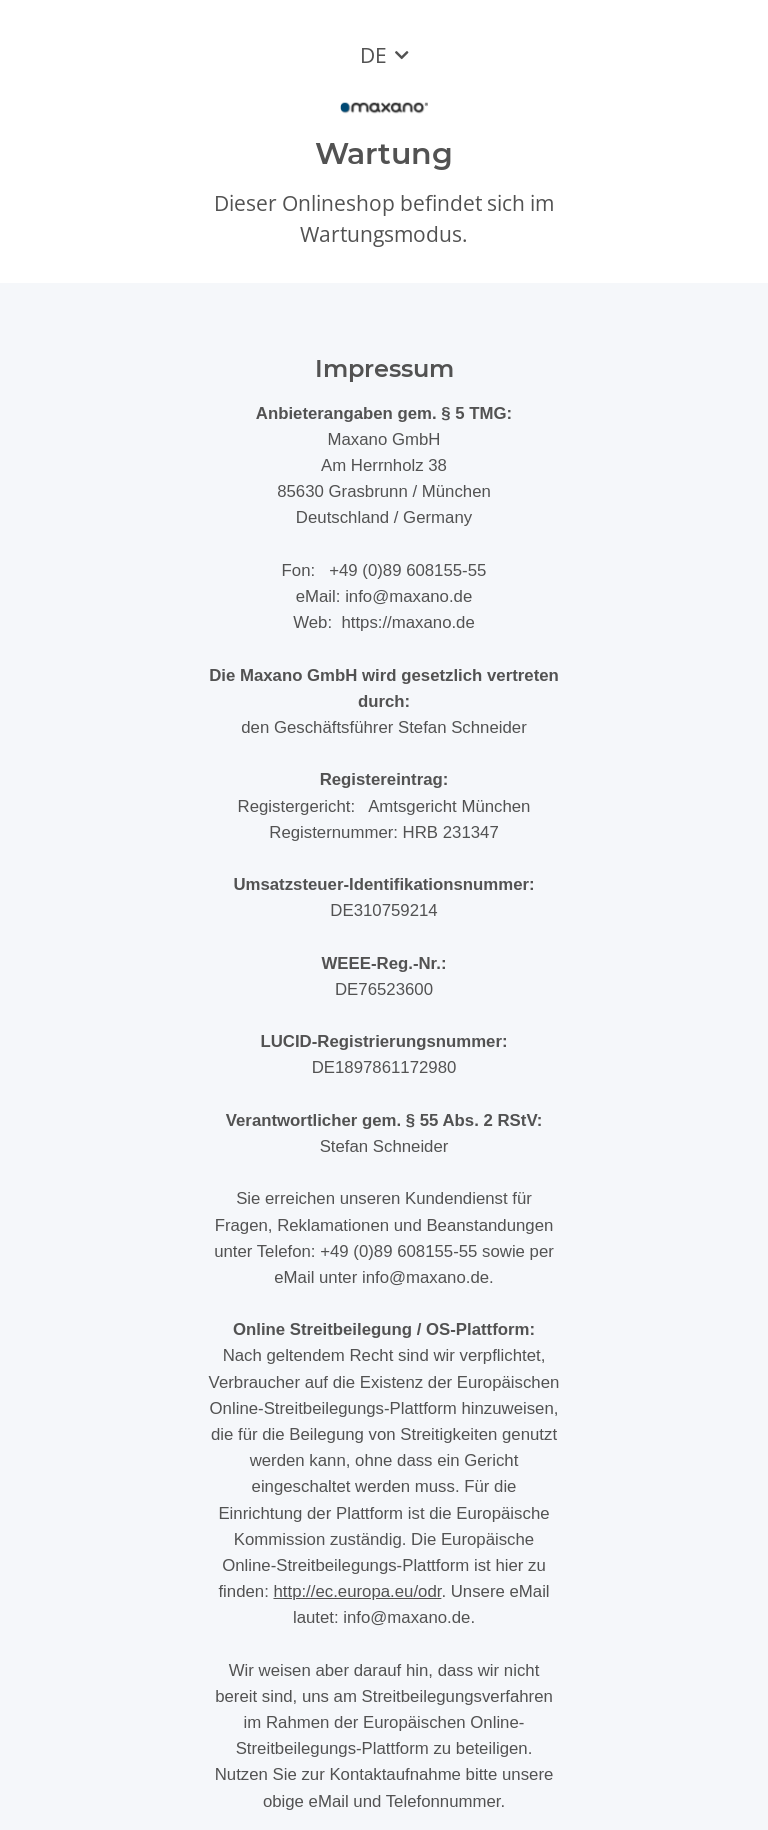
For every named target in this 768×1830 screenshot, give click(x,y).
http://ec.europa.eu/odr (357, 1591)
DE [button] (373, 55)
